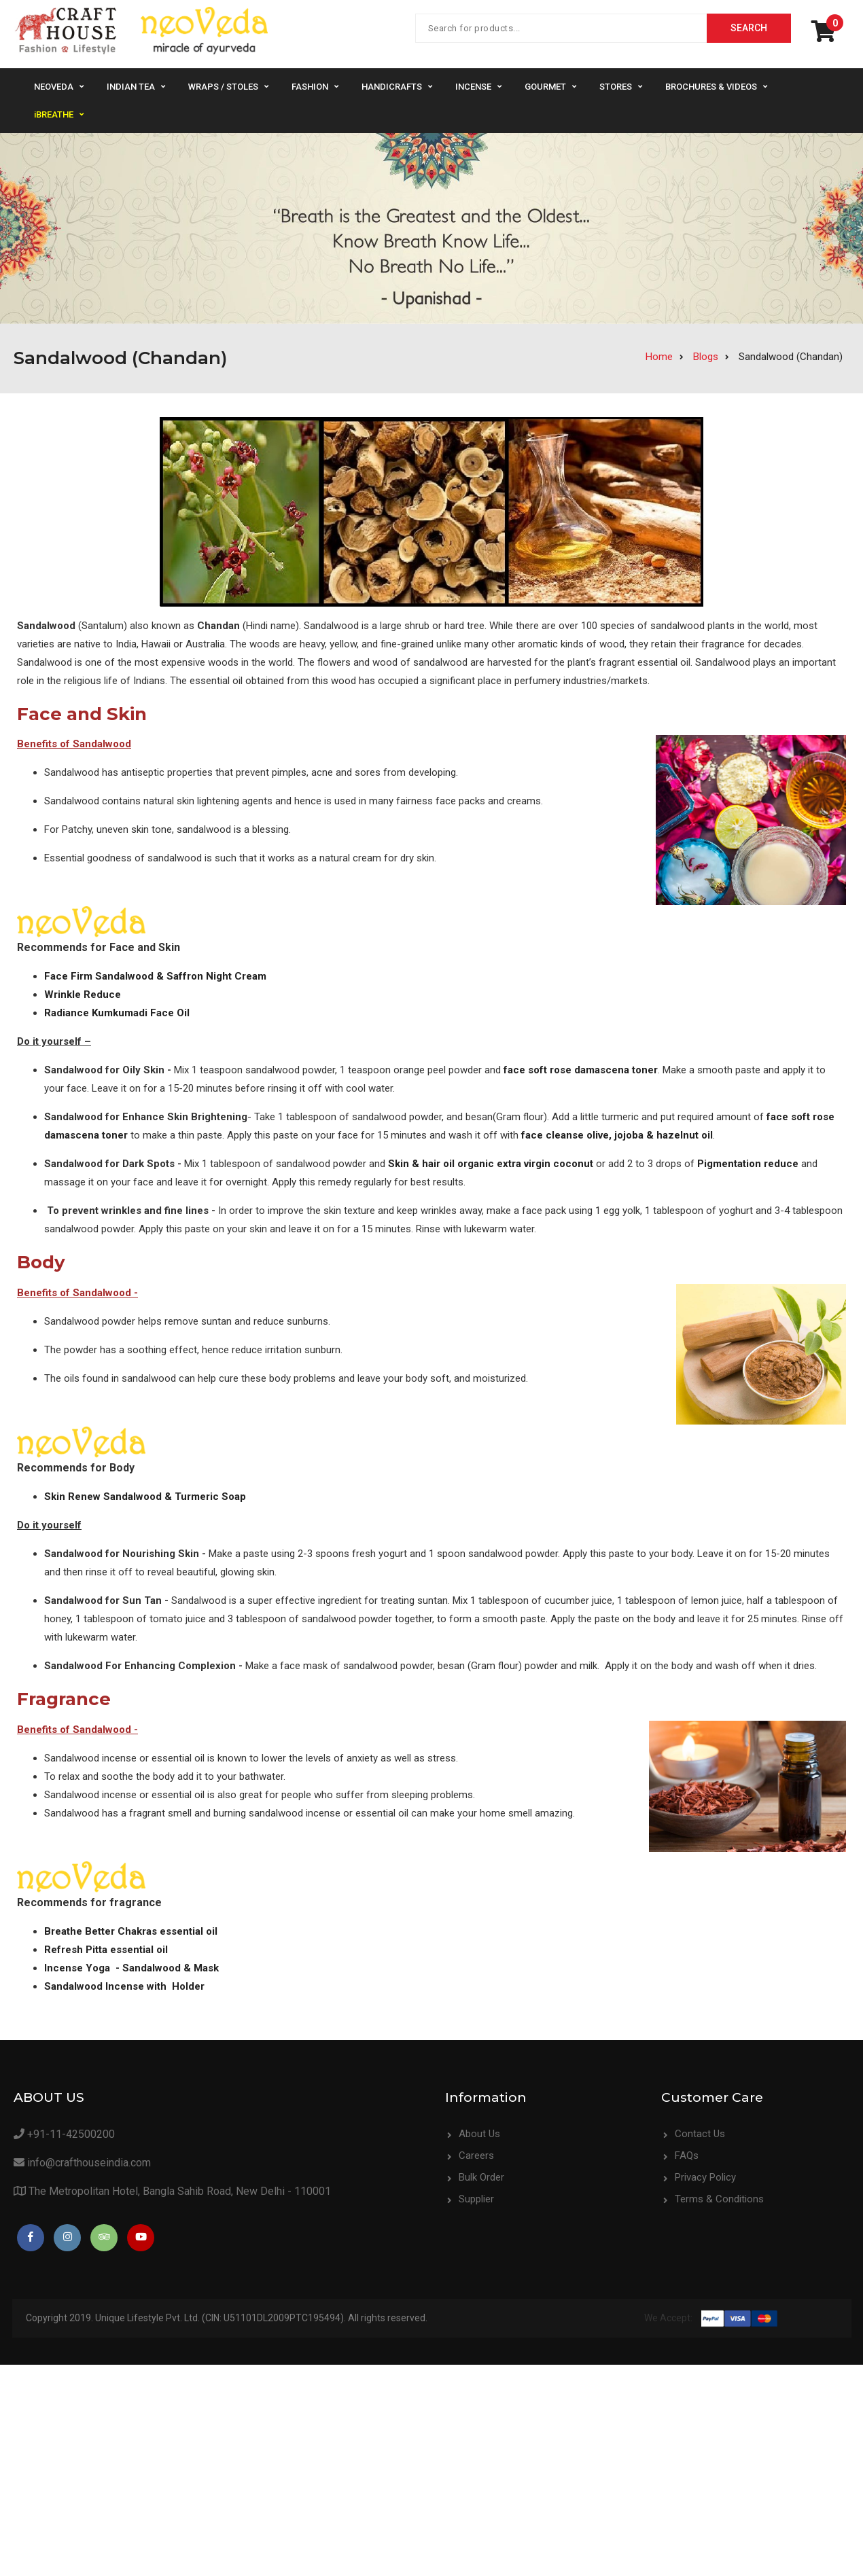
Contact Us (484, 2259)
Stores (615, 87)
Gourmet (545, 87)
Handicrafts (392, 87)
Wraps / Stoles (223, 87)
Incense (473, 87)
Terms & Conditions (503, 2324)
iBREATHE (53, 114)
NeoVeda (53, 87)
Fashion (310, 87)
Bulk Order (481, 2177)
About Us (479, 2134)
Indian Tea (131, 87)
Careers (476, 2155)
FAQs (470, 2280)
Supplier (476, 2199)
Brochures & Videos (711, 87)
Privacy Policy (489, 2302)
